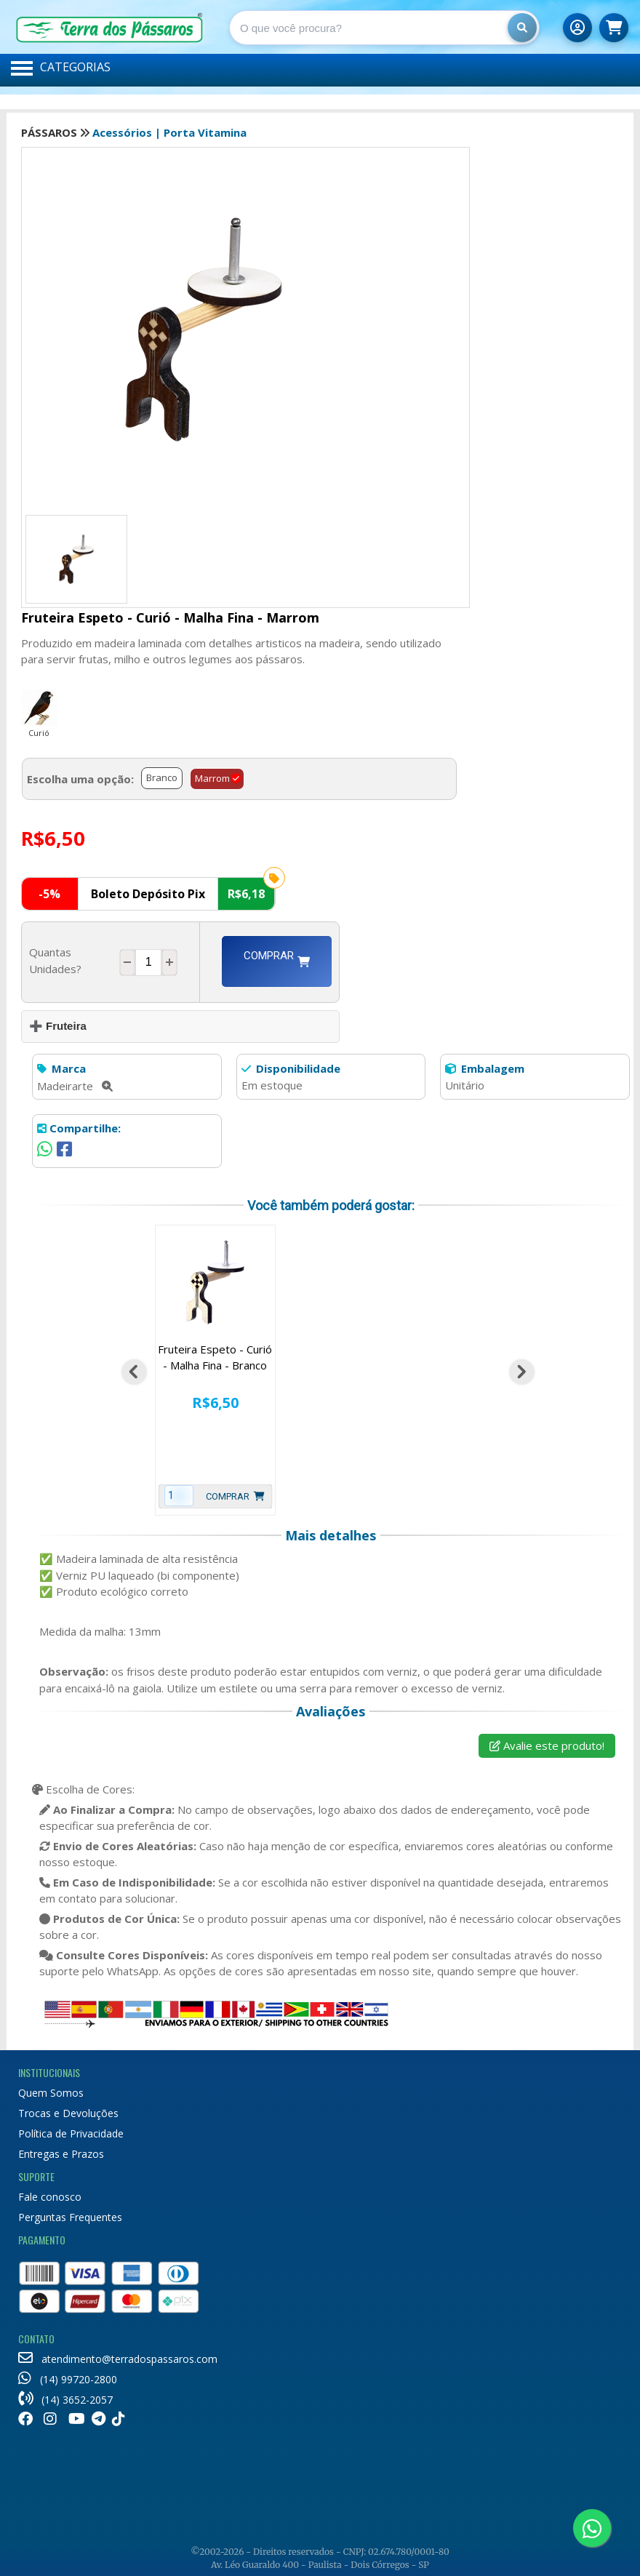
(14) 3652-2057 (65, 2400)
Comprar (277, 961)
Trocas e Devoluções (68, 2113)
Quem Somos (51, 2093)
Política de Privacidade (71, 2133)
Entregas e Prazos (61, 2154)
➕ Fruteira (58, 1026)
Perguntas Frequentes (70, 2217)
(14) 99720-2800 (67, 2379)
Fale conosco (49, 2197)
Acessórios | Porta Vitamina (169, 132)
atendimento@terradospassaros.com (117, 2359)
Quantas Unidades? (58, 960)
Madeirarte (75, 1086)
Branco (161, 777)
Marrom (212, 778)
